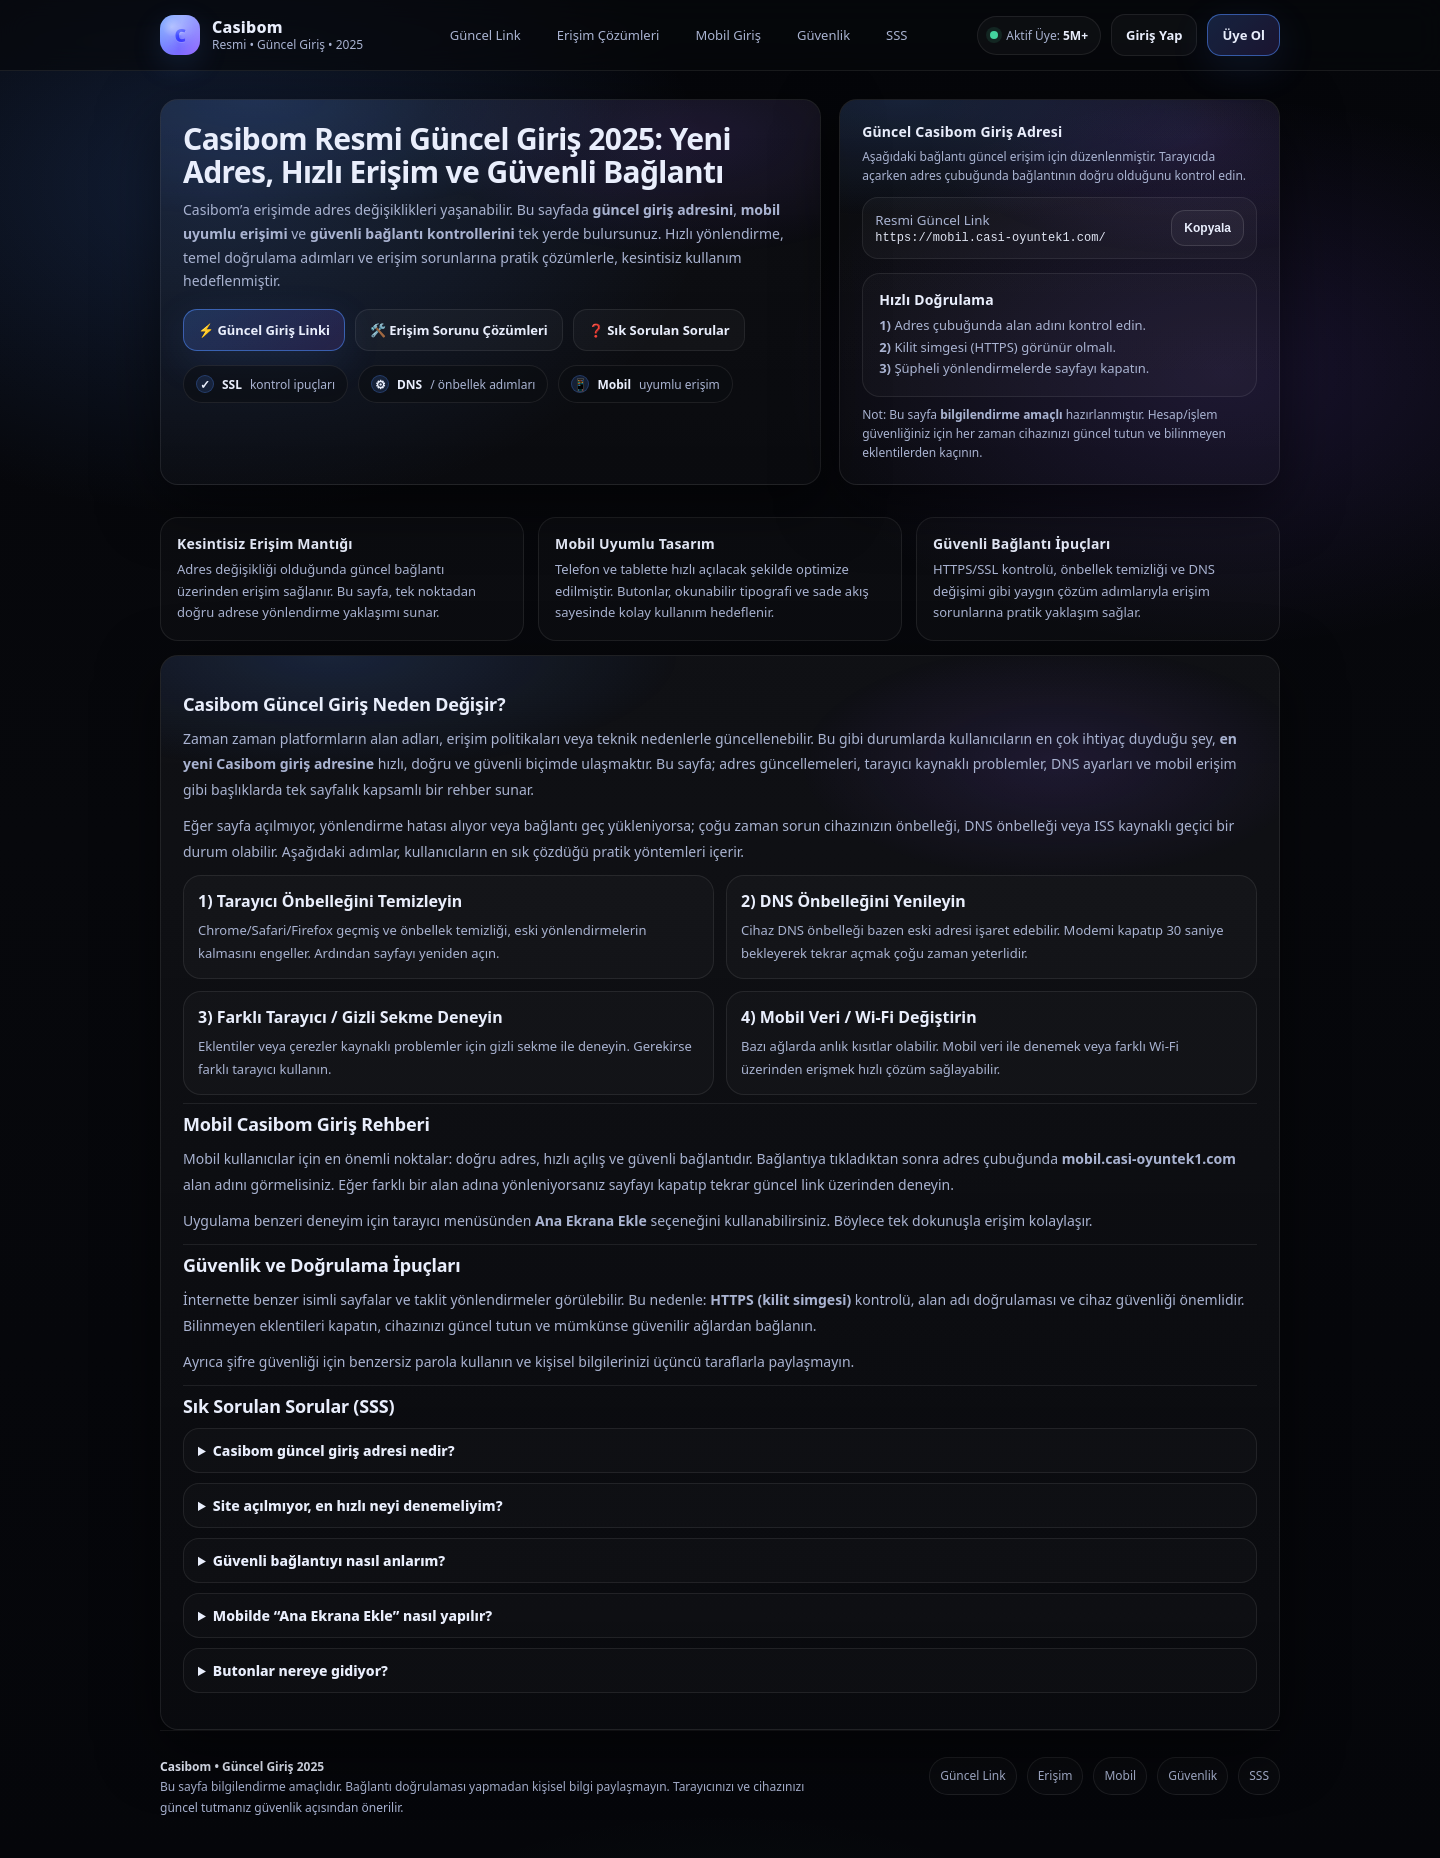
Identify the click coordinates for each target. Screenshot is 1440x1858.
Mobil (1120, 1775)
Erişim (1055, 1775)
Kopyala (1207, 228)
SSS (896, 35)
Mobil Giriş (728, 35)
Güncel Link (485, 35)
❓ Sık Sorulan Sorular (659, 330)
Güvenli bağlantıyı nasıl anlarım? (329, 1560)
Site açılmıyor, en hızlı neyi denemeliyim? (358, 1505)
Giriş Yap (1154, 35)
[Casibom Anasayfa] (270, 35)
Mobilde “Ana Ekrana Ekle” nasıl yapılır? (352, 1615)
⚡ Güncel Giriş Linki (264, 330)
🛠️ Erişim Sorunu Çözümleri (459, 330)
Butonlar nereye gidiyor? (300, 1670)
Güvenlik (823, 35)
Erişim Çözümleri (608, 35)
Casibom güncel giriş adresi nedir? (334, 1450)
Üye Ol (1243, 35)
